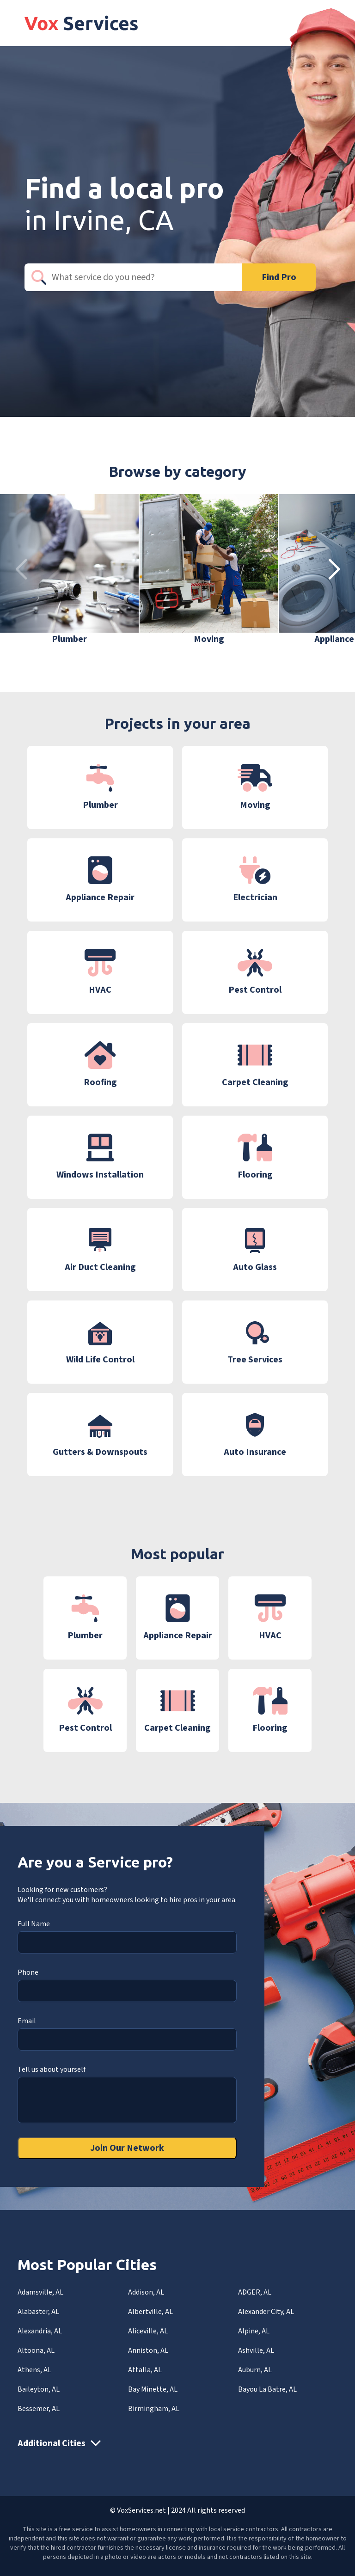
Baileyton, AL (39, 2389)
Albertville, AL (150, 2312)
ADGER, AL (254, 2292)
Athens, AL (34, 2370)
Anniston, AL (148, 2350)
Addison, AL (146, 2292)
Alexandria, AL (40, 2331)
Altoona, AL (36, 2350)
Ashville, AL (256, 2350)
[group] (69, 570)
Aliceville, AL (148, 2331)
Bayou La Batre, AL (267, 2389)
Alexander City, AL (266, 2312)
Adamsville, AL (40, 2292)
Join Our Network (127, 2148)
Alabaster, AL (38, 2312)
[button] (334, 570)
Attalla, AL (145, 2370)
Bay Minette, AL (153, 2389)
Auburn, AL (255, 2370)
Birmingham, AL (153, 2409)
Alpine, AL (253, 2331)
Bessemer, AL (39, 2409)
